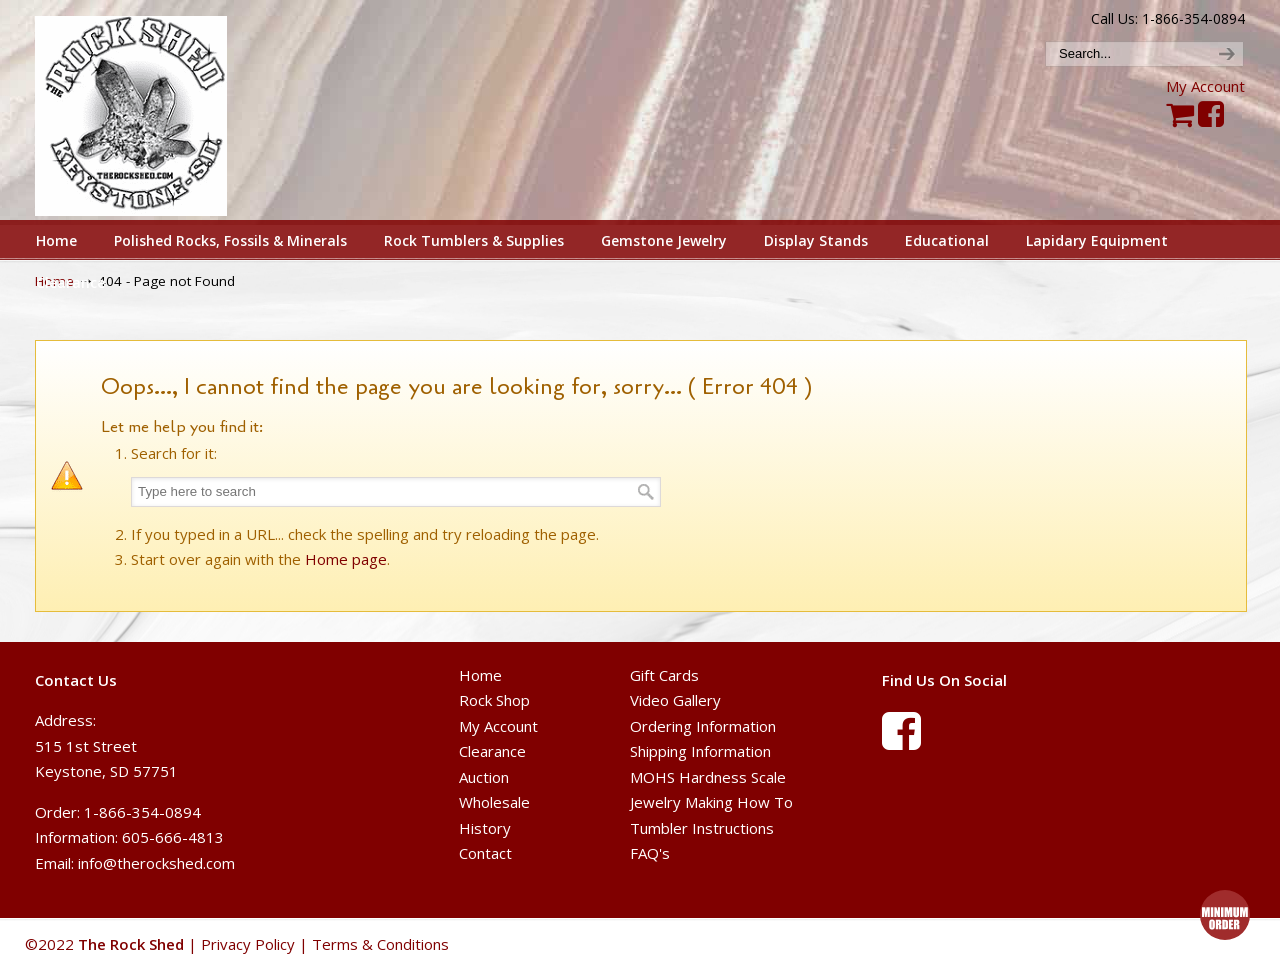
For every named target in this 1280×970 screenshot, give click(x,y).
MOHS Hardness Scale (708, 777)
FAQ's (650, 853)
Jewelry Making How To (711, 802)
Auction (484, 777)
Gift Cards (664, 675)
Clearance (492, 751)
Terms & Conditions (380, 944)
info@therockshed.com (156, 863)
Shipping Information (700, 751)
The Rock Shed (153, 111)
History (485, 828)
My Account (1205, 86)
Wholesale (494, 802)
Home (480, 675)
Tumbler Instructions (702, 828)
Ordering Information (703, 726)
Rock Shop (494, 700)
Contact (485, 853)
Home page (346, 559)
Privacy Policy (248, 944)
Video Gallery (675, 700)
